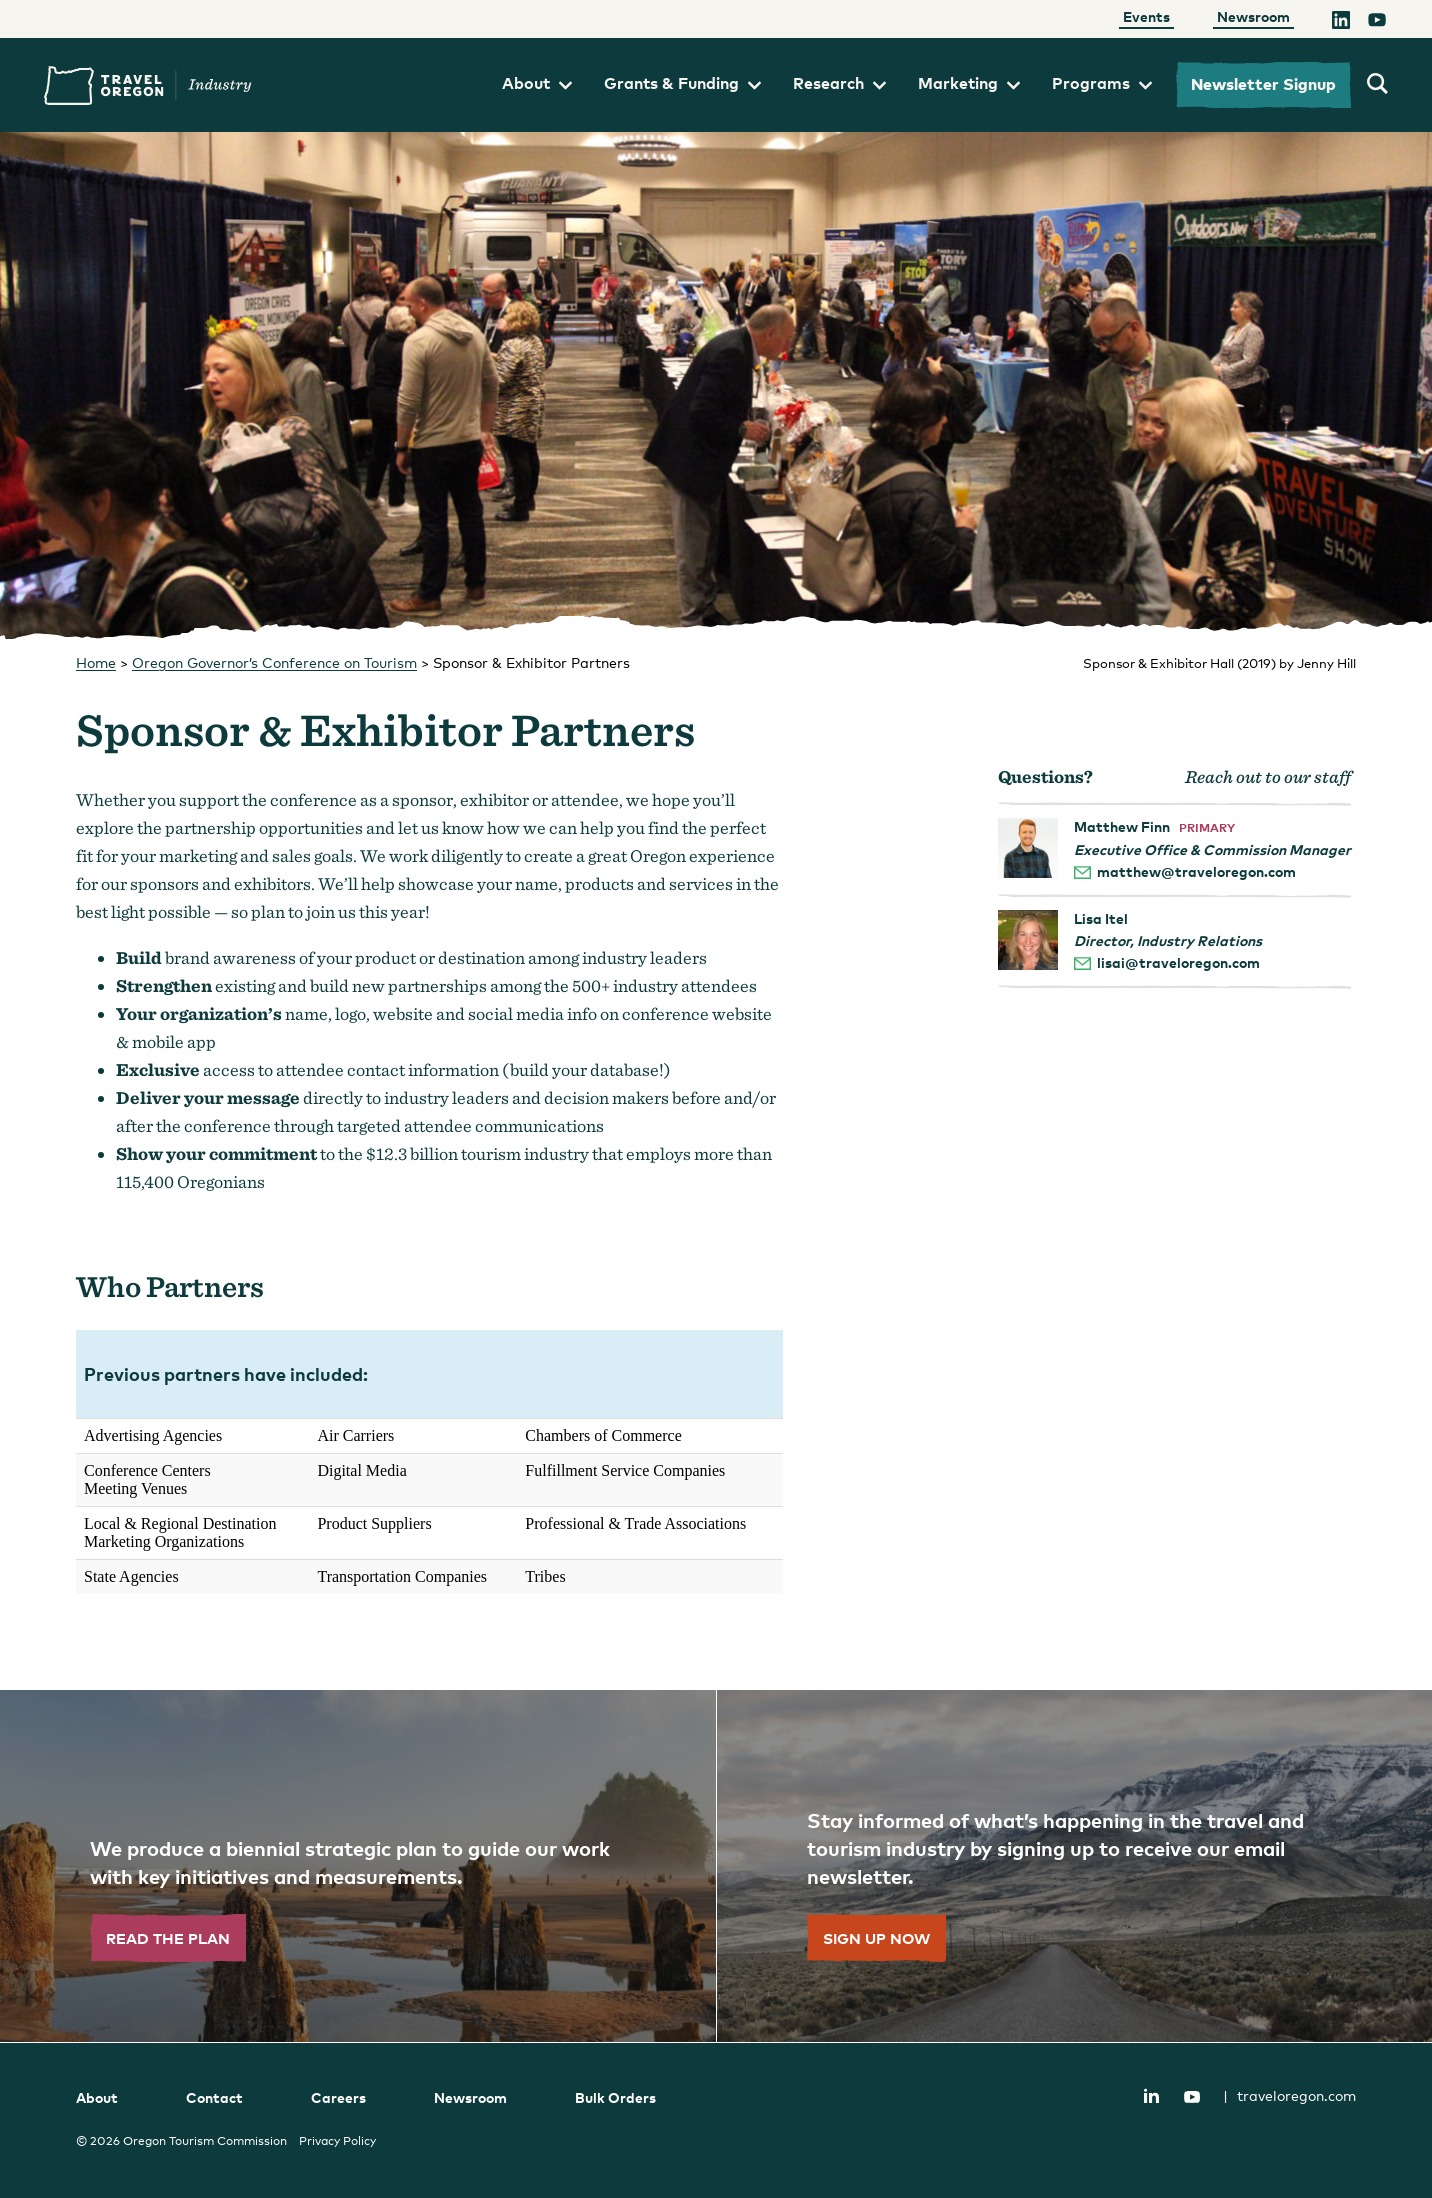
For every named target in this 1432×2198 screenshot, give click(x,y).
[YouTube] (1377, 23)
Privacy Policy (337, 2141)
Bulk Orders (615, 2097)
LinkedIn (1151, 2095)
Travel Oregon (148, 85)
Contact (214, 2097)
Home (96, 662)
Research (839, 83)
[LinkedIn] (1341, 23)
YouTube (1192, 2097)
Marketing (969, 83)
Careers (338, 2097)
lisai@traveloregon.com (1178, 962)
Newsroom (1253, 16)
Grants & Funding (682, 83)
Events (1146, 16)
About (537, 83)
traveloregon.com (1289, 2095)
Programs (1102, 83)
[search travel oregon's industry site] (1377, 85)
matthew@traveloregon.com (1196, 871)
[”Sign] (1074, 1866)
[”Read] (358, 1866)
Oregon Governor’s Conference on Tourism (274, 662)
